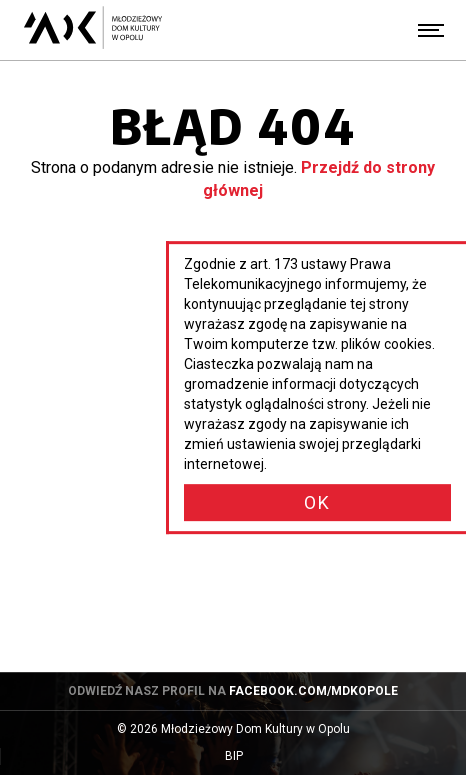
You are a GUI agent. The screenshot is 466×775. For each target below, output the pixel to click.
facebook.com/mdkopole (313, 691)
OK (317, 502)
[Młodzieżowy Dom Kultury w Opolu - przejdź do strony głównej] (92, 30)
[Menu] (431, 30)
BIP (253, 756)
